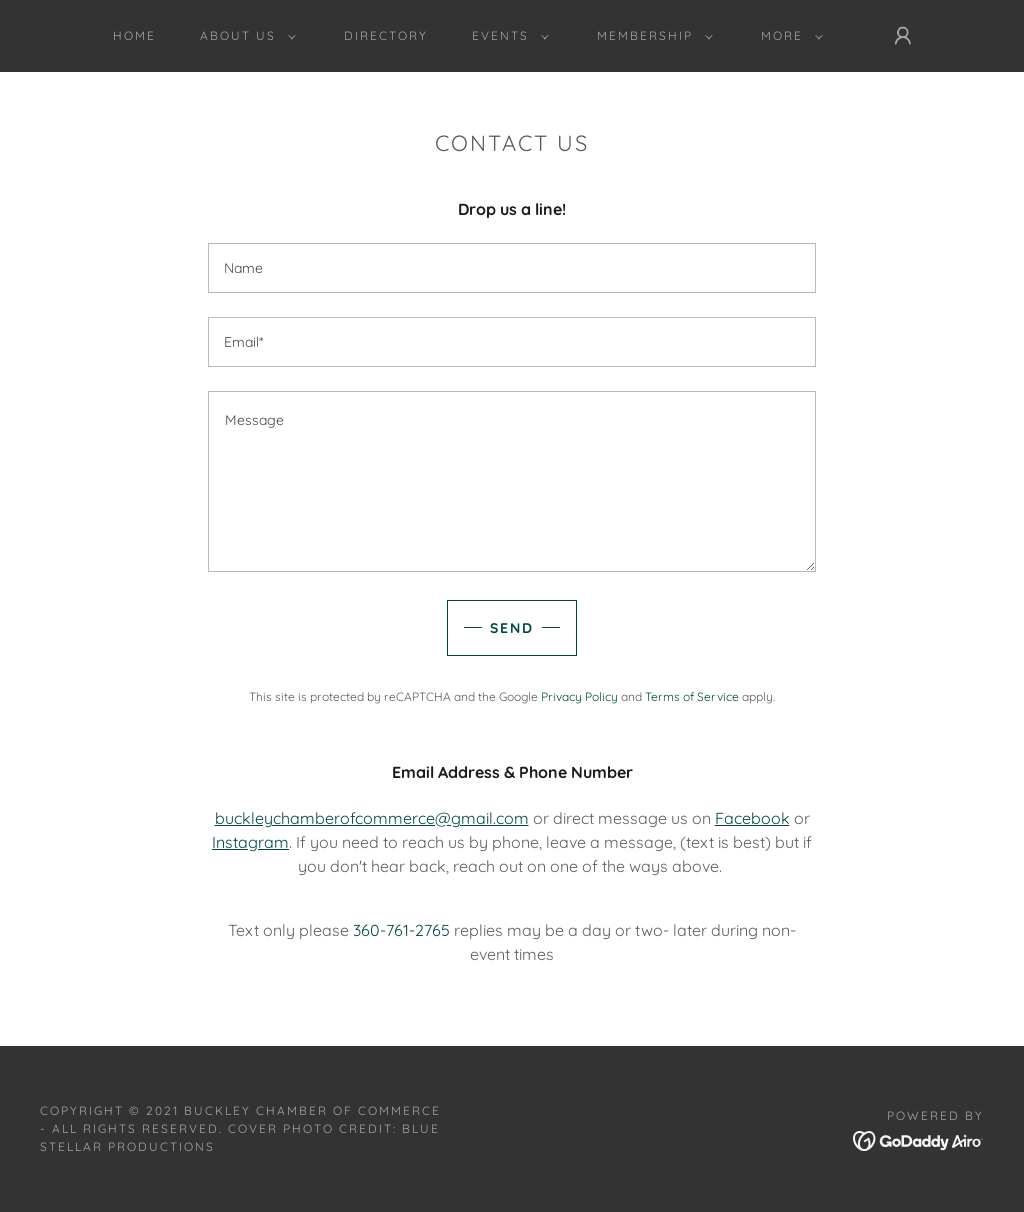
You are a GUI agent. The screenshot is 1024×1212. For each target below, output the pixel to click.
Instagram (250, 842)
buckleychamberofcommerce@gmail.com (372, 818)
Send (512, 628)
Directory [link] (386, 35)
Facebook (752, 818)
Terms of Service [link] (692, 696)
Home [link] (134, 35)
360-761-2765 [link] (401, 930)
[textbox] (512, 268)
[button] (244, 36)
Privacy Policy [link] (579, 696)
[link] (918, 1139)
